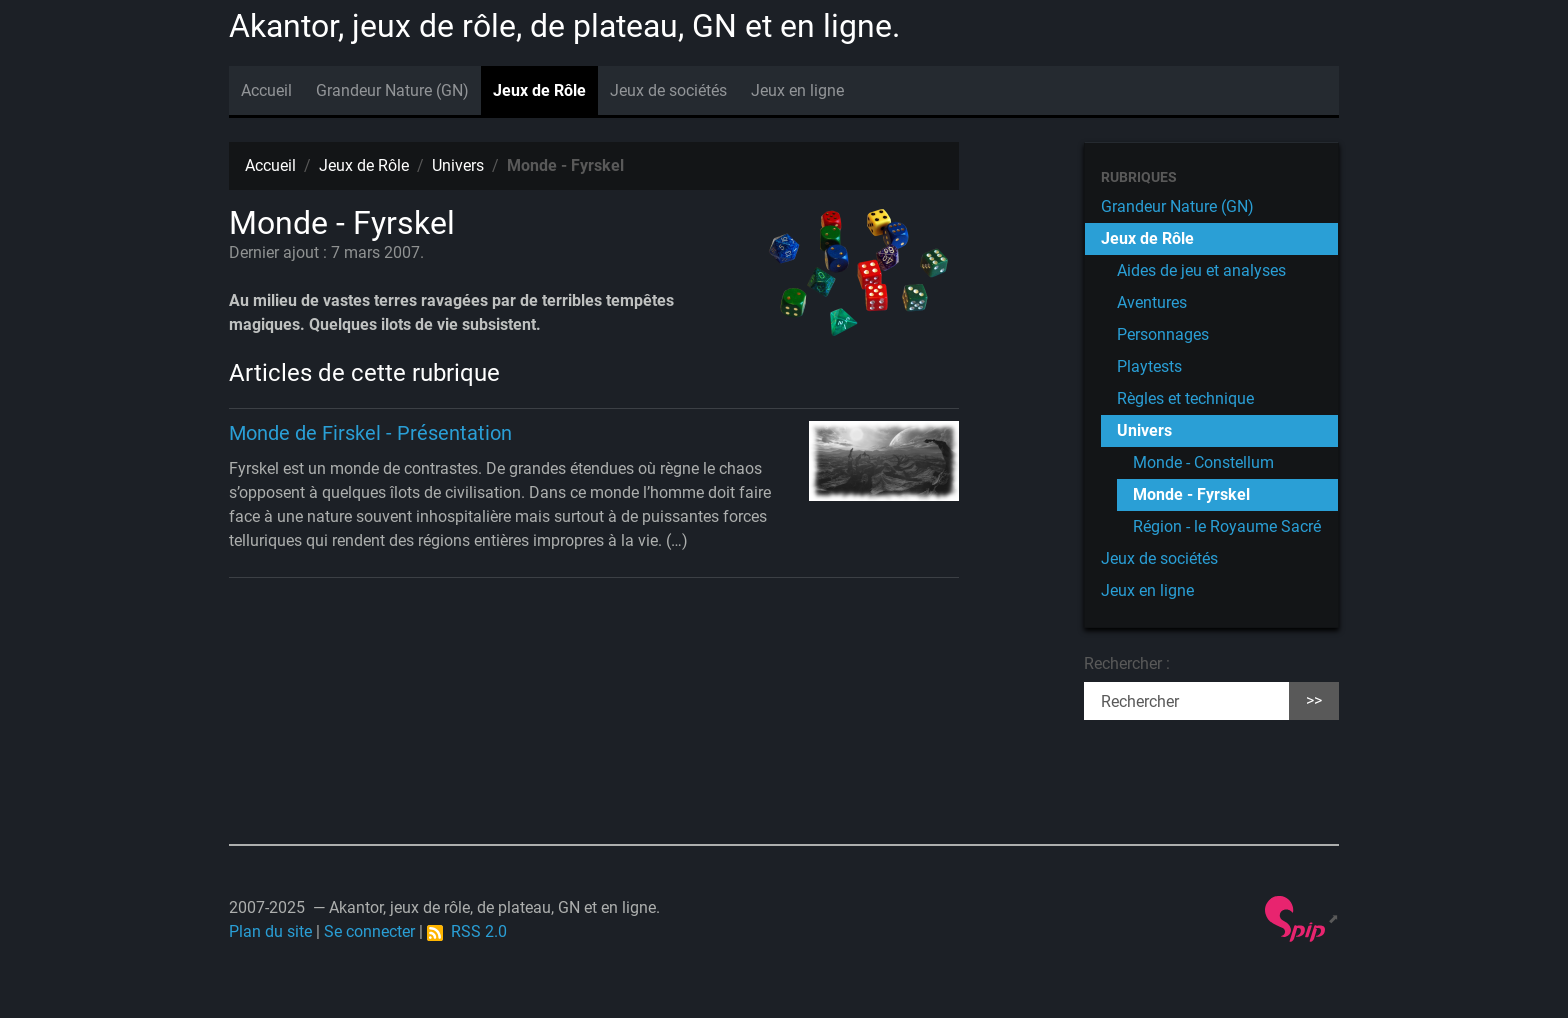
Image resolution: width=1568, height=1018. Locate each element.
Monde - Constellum (1203, 462)
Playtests (1149, 366)
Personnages (1163, 334)
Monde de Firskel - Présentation (370, 433)
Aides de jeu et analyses (1201, 270)
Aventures (1152, 302)
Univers (458, 165)
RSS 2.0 (467, 931)
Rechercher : (1127, 663)
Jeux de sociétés (668, 90)
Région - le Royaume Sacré (1227, 526)
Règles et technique (1185, 398)
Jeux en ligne (797, 90)
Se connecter (369, 931)
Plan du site (270, 931)
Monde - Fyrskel (1191, 494)
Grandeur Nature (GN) (392, 90)
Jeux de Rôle (539, 90)
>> (1314, 700)
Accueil (266, 90)
